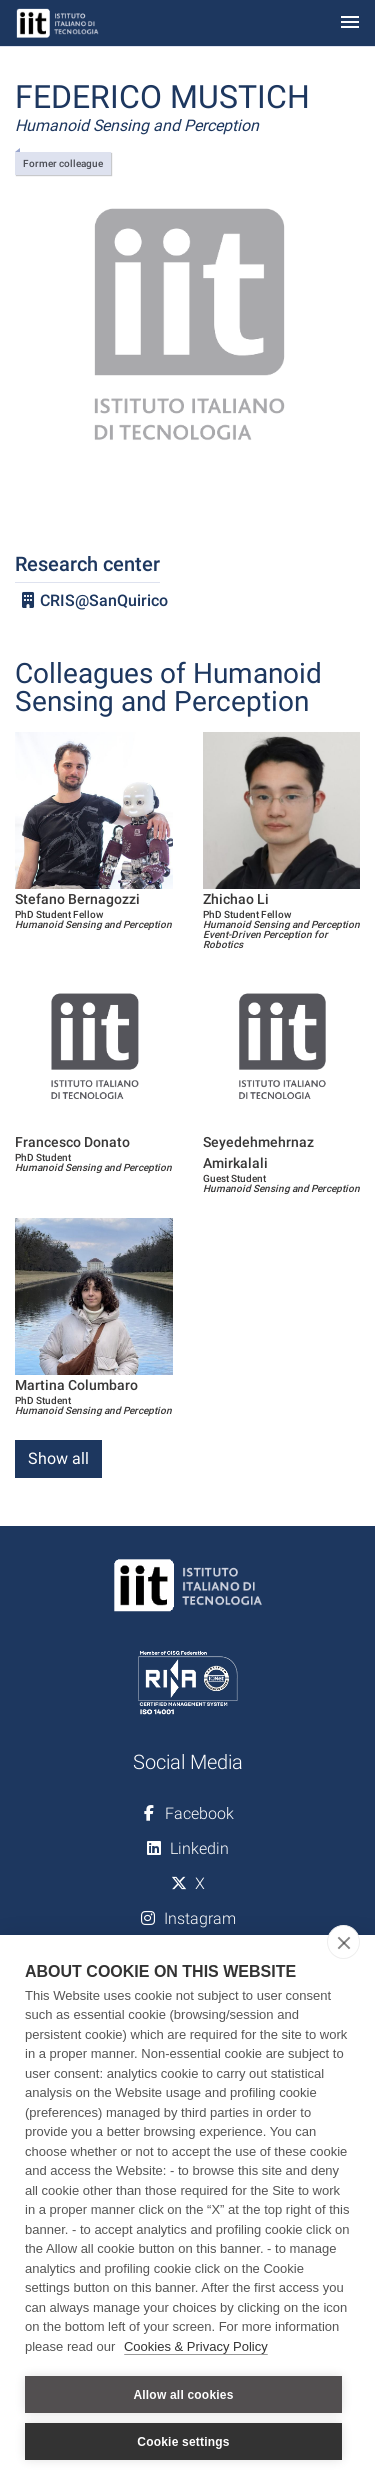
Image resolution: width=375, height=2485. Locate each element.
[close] (343, 1942)
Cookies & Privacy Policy (196, 2346)
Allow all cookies (183, 2395)
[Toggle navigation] (350, 23)
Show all (58, 1458)
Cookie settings (183, 2442)
